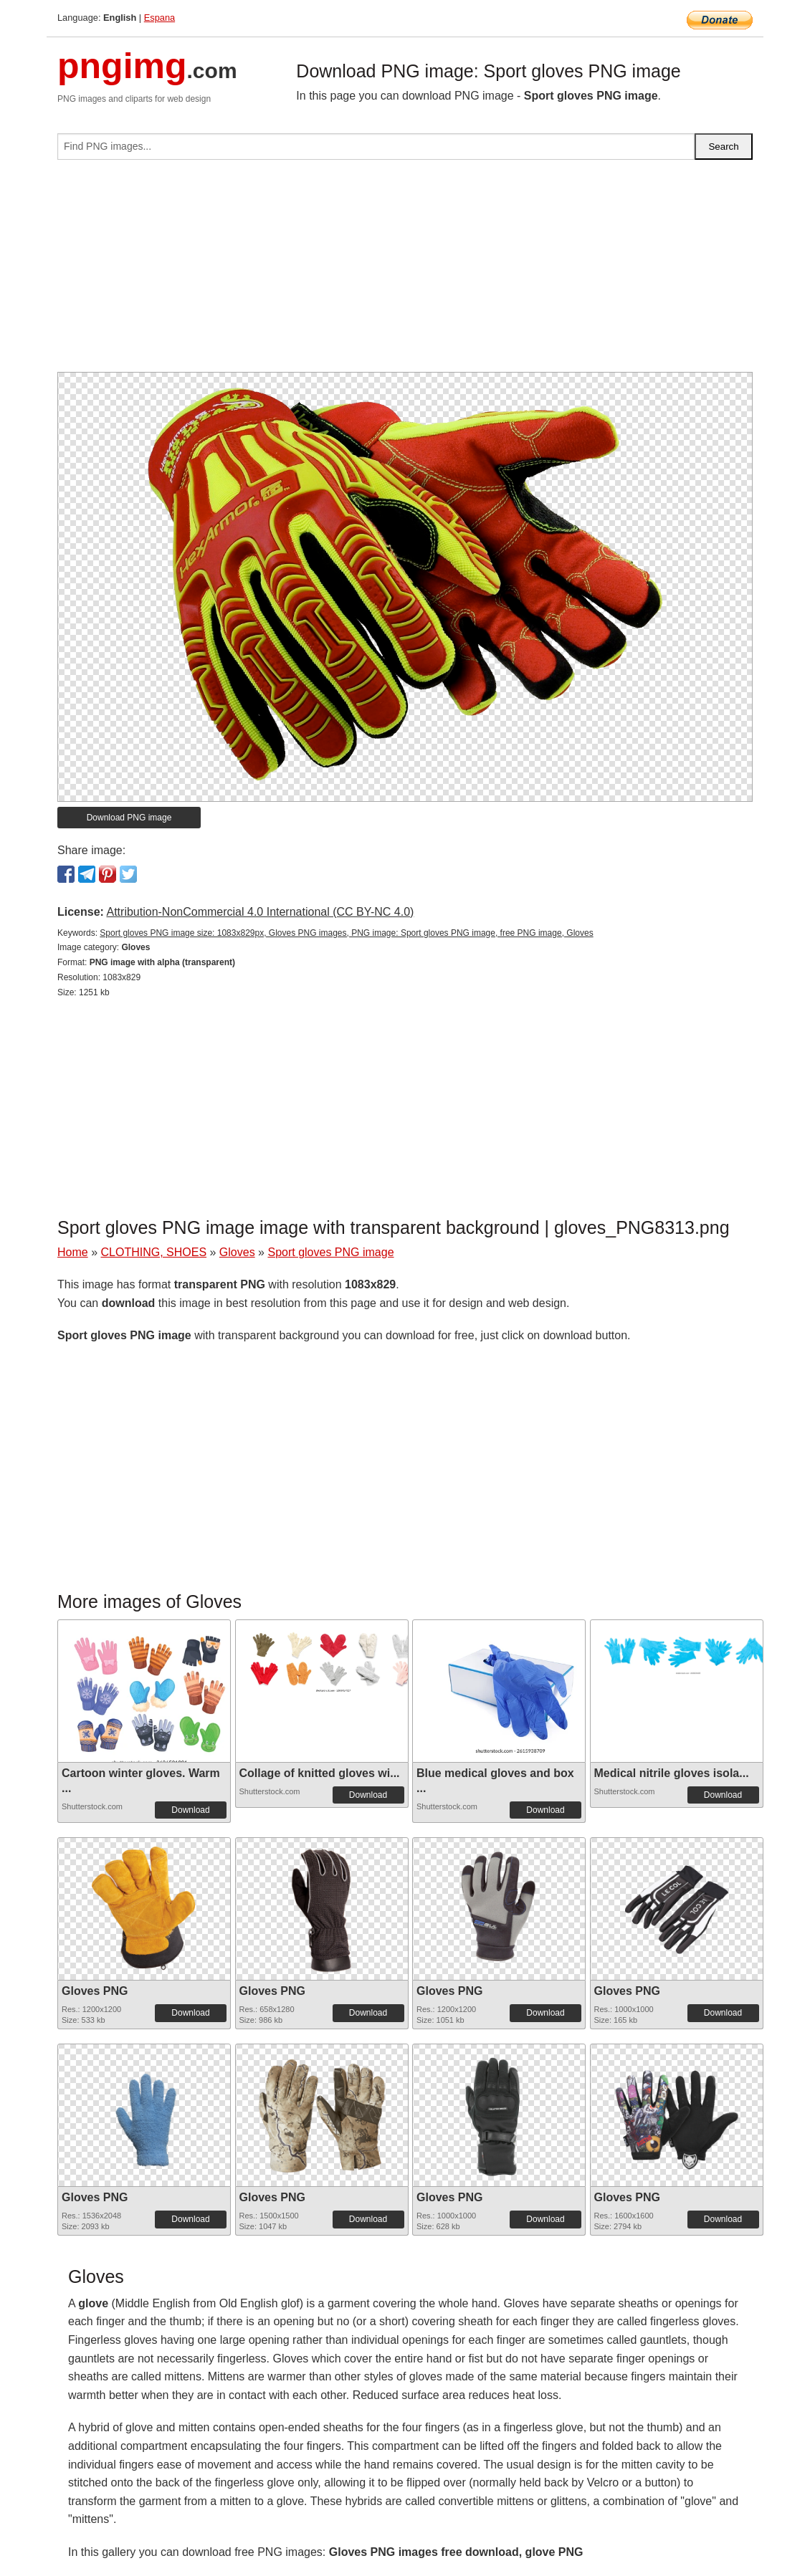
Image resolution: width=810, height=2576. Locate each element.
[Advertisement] (405, 271)
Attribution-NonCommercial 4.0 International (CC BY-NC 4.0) (260, 912)
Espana (159, 17)
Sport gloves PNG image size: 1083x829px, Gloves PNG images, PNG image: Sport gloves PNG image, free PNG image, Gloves (346, 933)
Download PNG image (129, 818)
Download (190, 1810)
